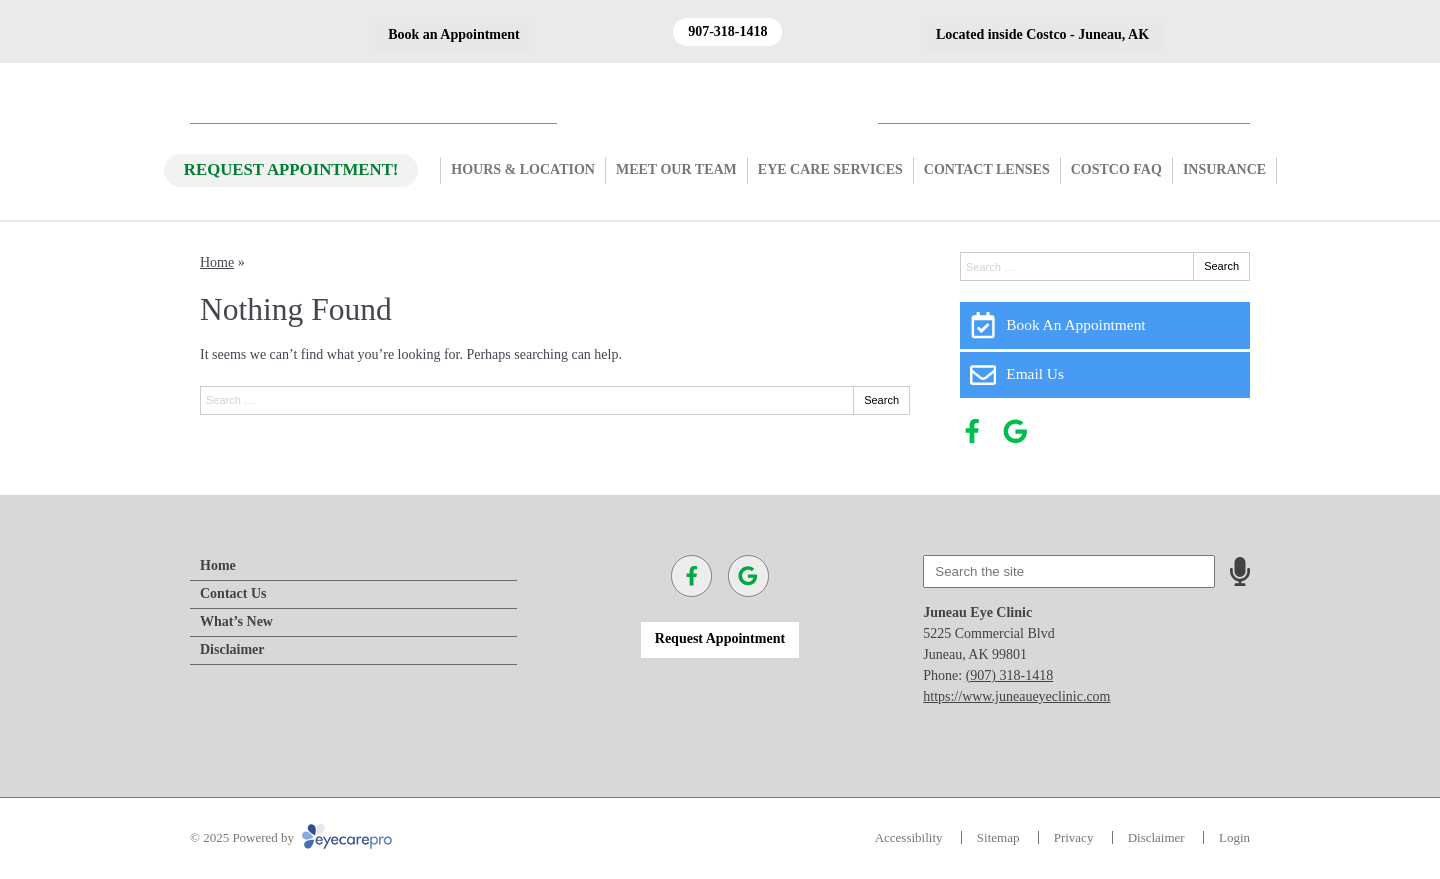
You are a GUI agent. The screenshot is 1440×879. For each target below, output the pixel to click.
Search (881, 400)
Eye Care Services (830, 169)
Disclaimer (232, 649)
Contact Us (233, 593)
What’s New (236, 621)
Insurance (1224, 169)
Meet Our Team (676, 169)
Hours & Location (523, 169)
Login (1234, 837)
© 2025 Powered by (291, 837)
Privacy (1074, 837)
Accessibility (909, 837)
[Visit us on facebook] (972, 431)
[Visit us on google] (1015, 431)
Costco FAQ (1116, 169)
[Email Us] (1105, 375)
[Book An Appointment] (1105, 325)
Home (217, 262)
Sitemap (998, 837)
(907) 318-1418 (1010, 675)
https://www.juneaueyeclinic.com (1016, 696)
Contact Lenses (987, 169)
